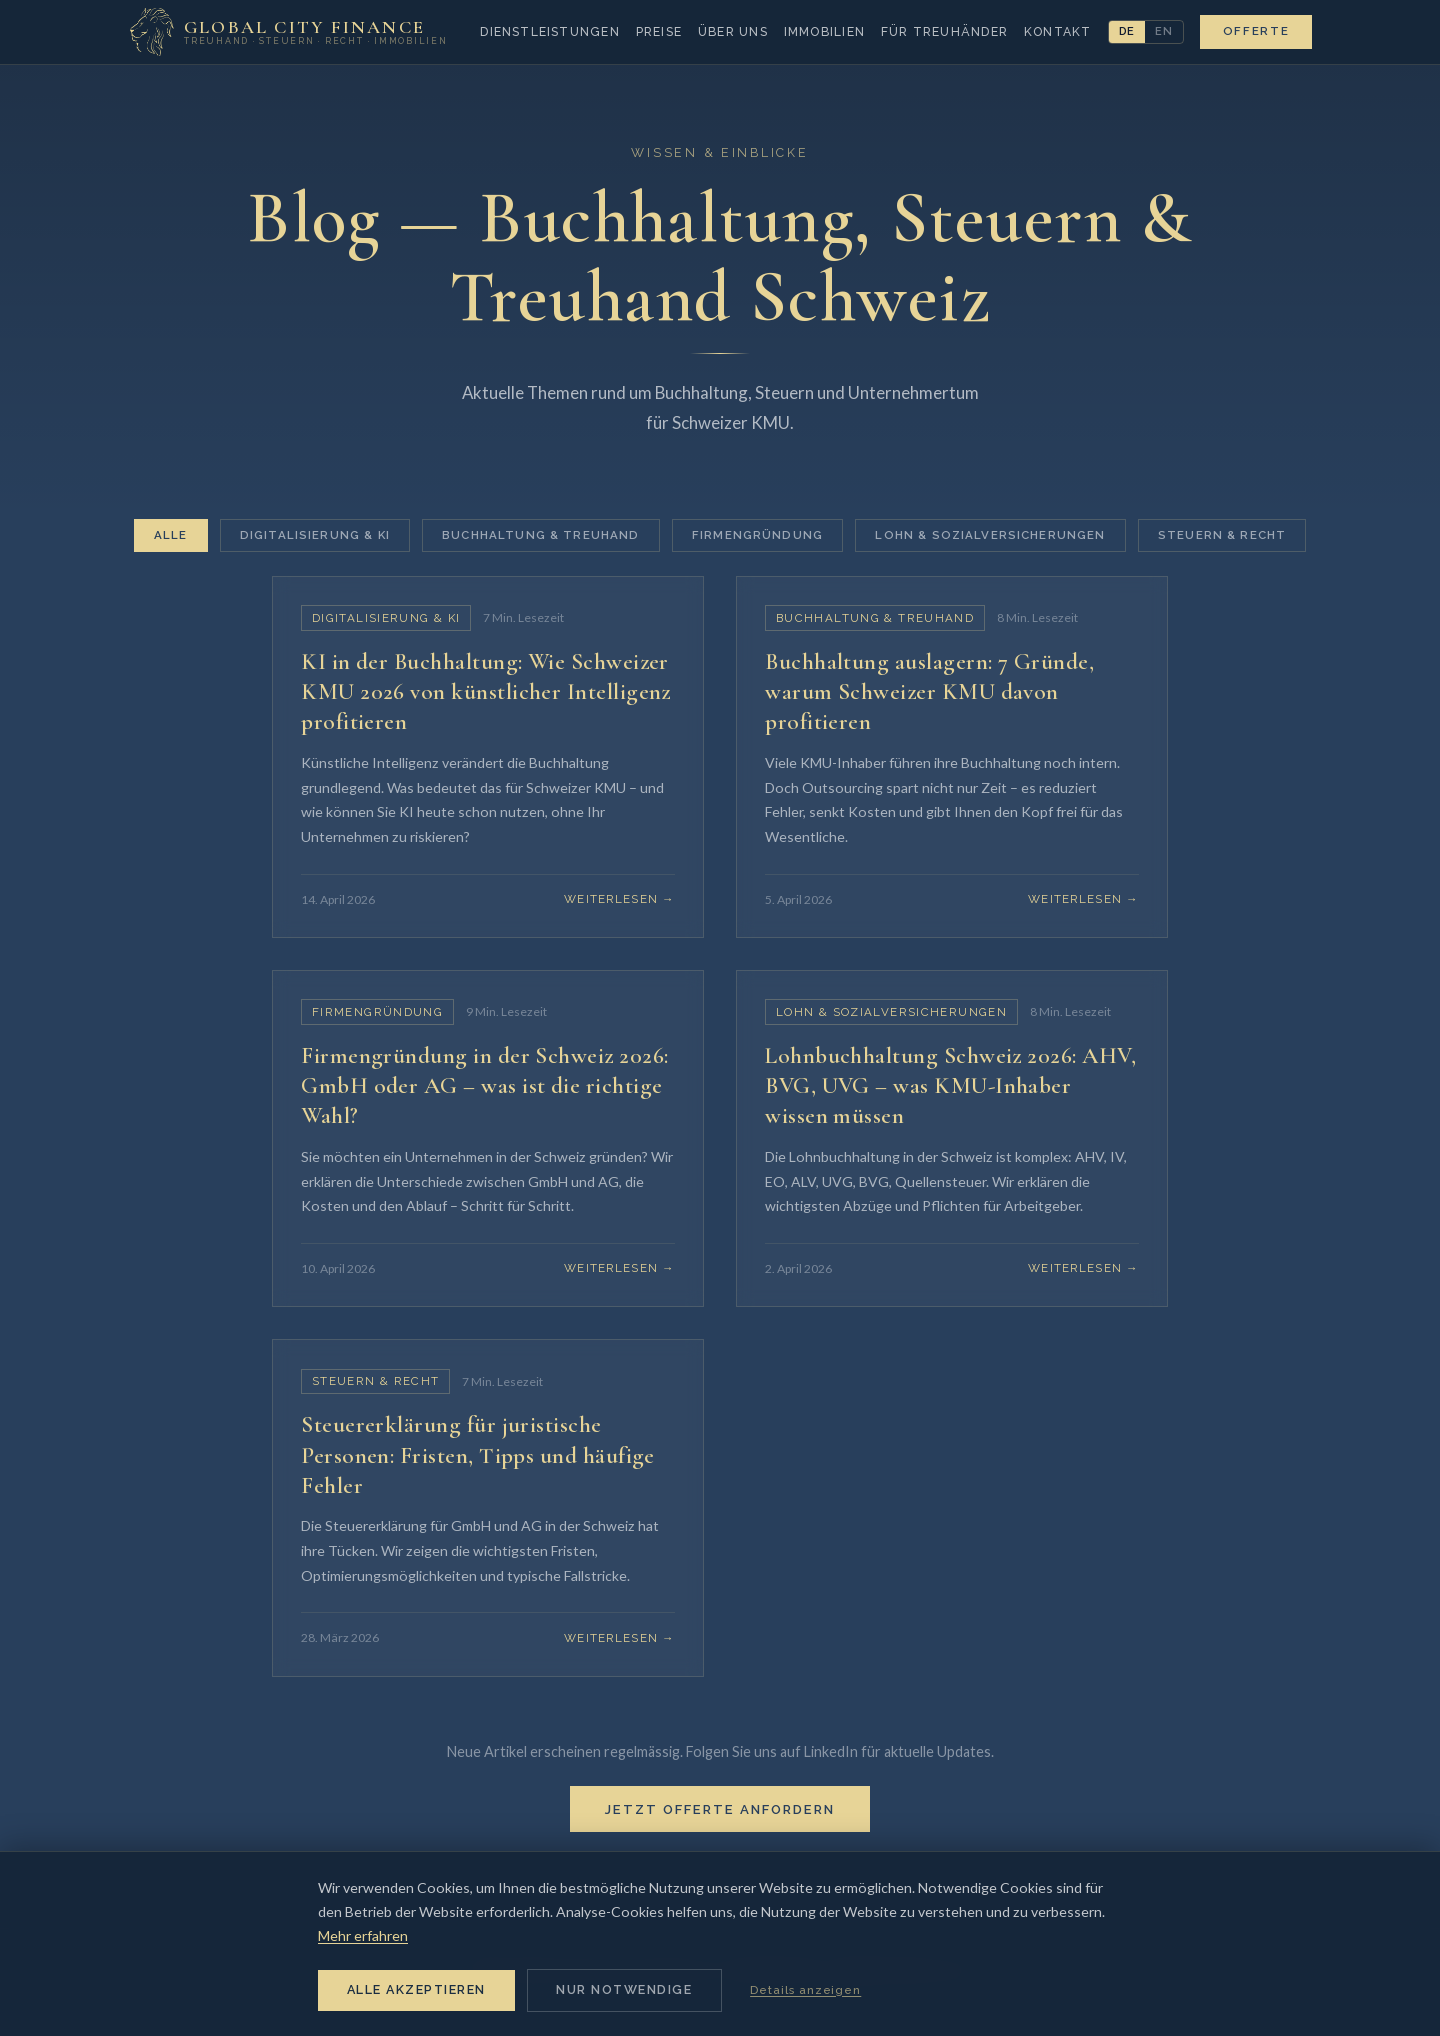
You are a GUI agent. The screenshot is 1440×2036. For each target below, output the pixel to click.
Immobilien (824, 32)
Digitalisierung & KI (315, 535)
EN (1164, 31)
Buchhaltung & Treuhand (540, 535)
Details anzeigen (805, 1990)
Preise (659, 32)
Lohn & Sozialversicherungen (990, 535)
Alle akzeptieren (416, 1989)
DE (1127, 31)
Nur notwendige (624, 1989)
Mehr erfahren (363, 1935)
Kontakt (1058, 32)
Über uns (733, 32)
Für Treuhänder (944, 32)
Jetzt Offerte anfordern (720, 1832)
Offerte (1256, 31)
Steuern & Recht (1222, 535)
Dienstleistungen (549, 32)
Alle (171, 535)
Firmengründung (757, 535)
